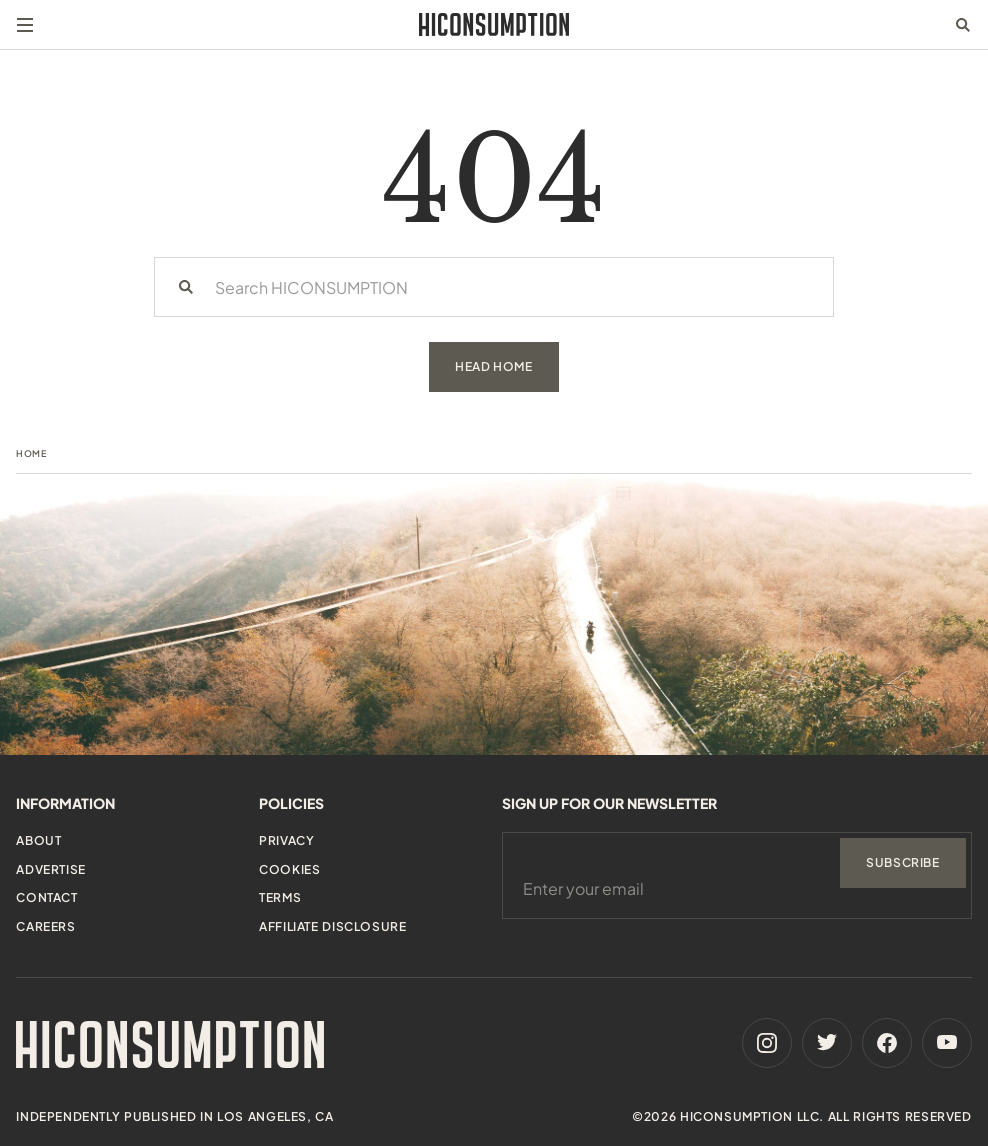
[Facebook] (887, 1043)
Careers (45, 926)
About (38, 840)
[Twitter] (827, 1043)
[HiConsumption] (494, 24)
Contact (46, 897)
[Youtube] (947, 1043)
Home (31, 453)
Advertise (50, 869)
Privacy (286, 840)
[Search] (186, 287)
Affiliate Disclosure (332, 926)
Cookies (289, 869)
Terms (280, 897)
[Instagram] (767, 1043)
